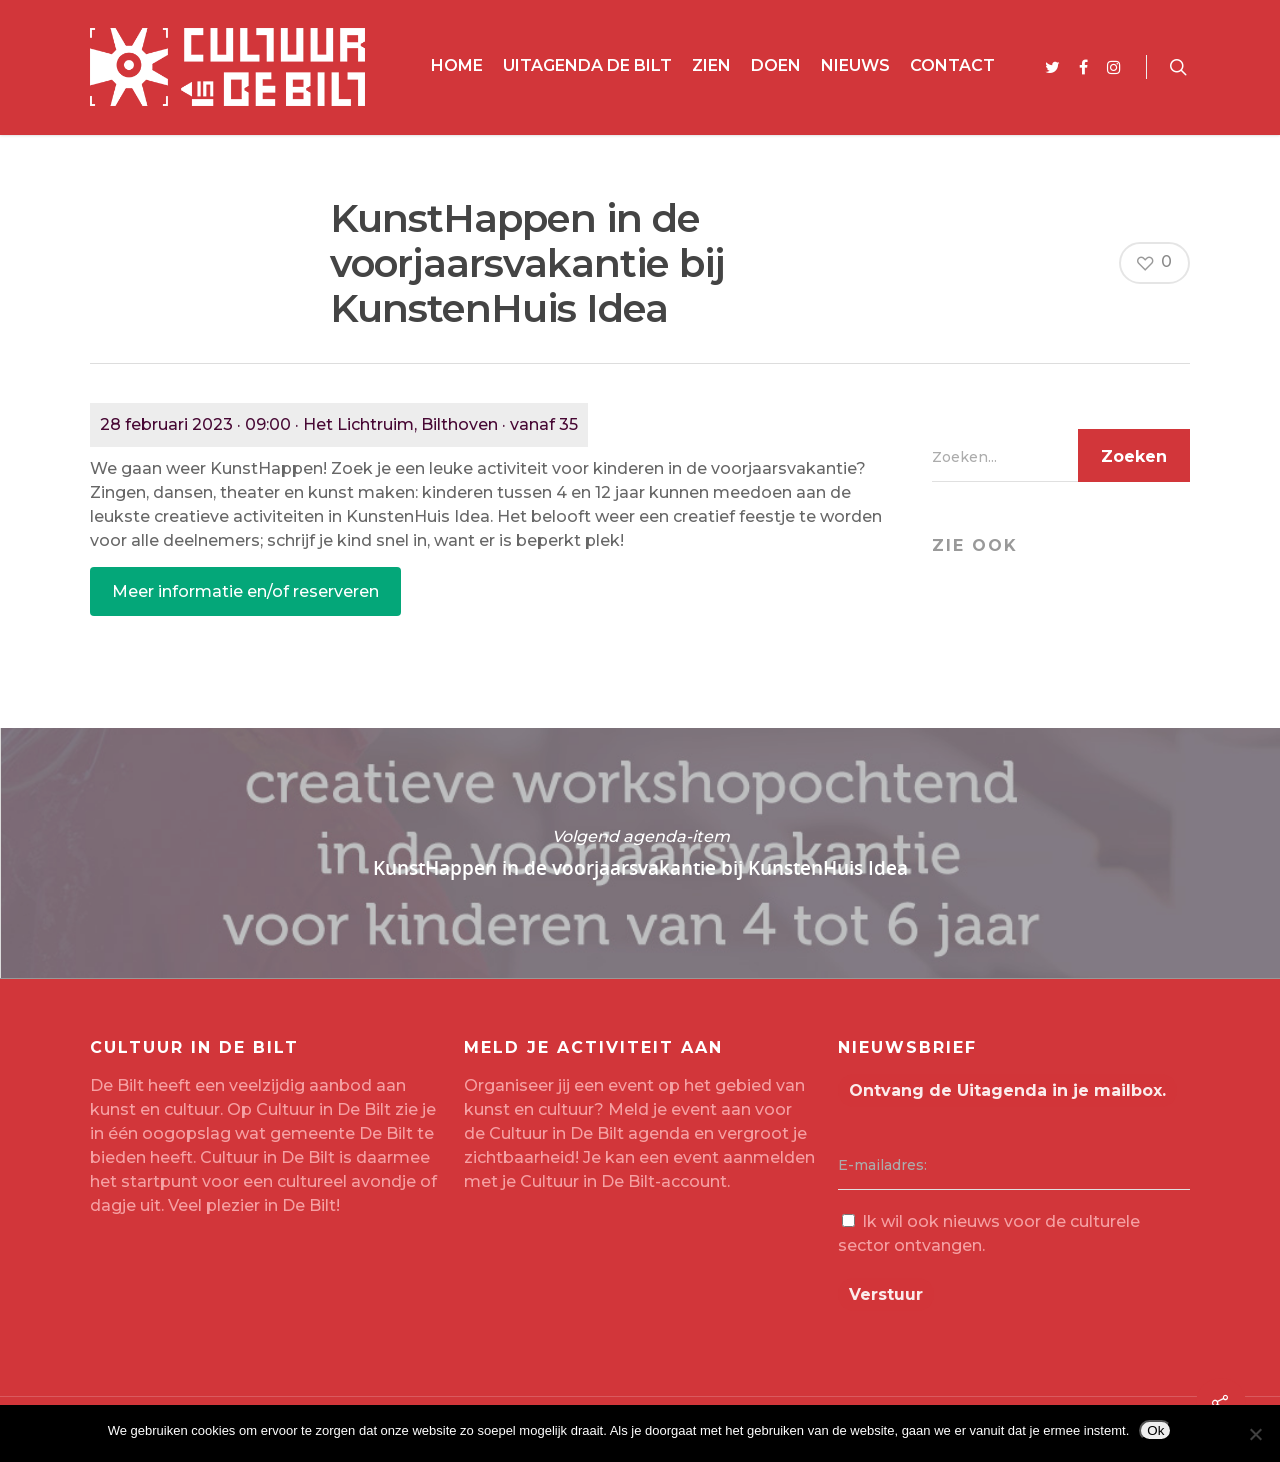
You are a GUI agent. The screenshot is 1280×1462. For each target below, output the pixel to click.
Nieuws (855, 65)
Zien (711, 65)
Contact (952, 65)
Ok (1155, 1430)
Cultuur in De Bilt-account (623, 1181)
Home (457, 65)
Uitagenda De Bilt (587, 65)
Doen (776, 65)
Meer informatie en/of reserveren (245, 591)
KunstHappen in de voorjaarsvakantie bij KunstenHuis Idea (640, 853)
